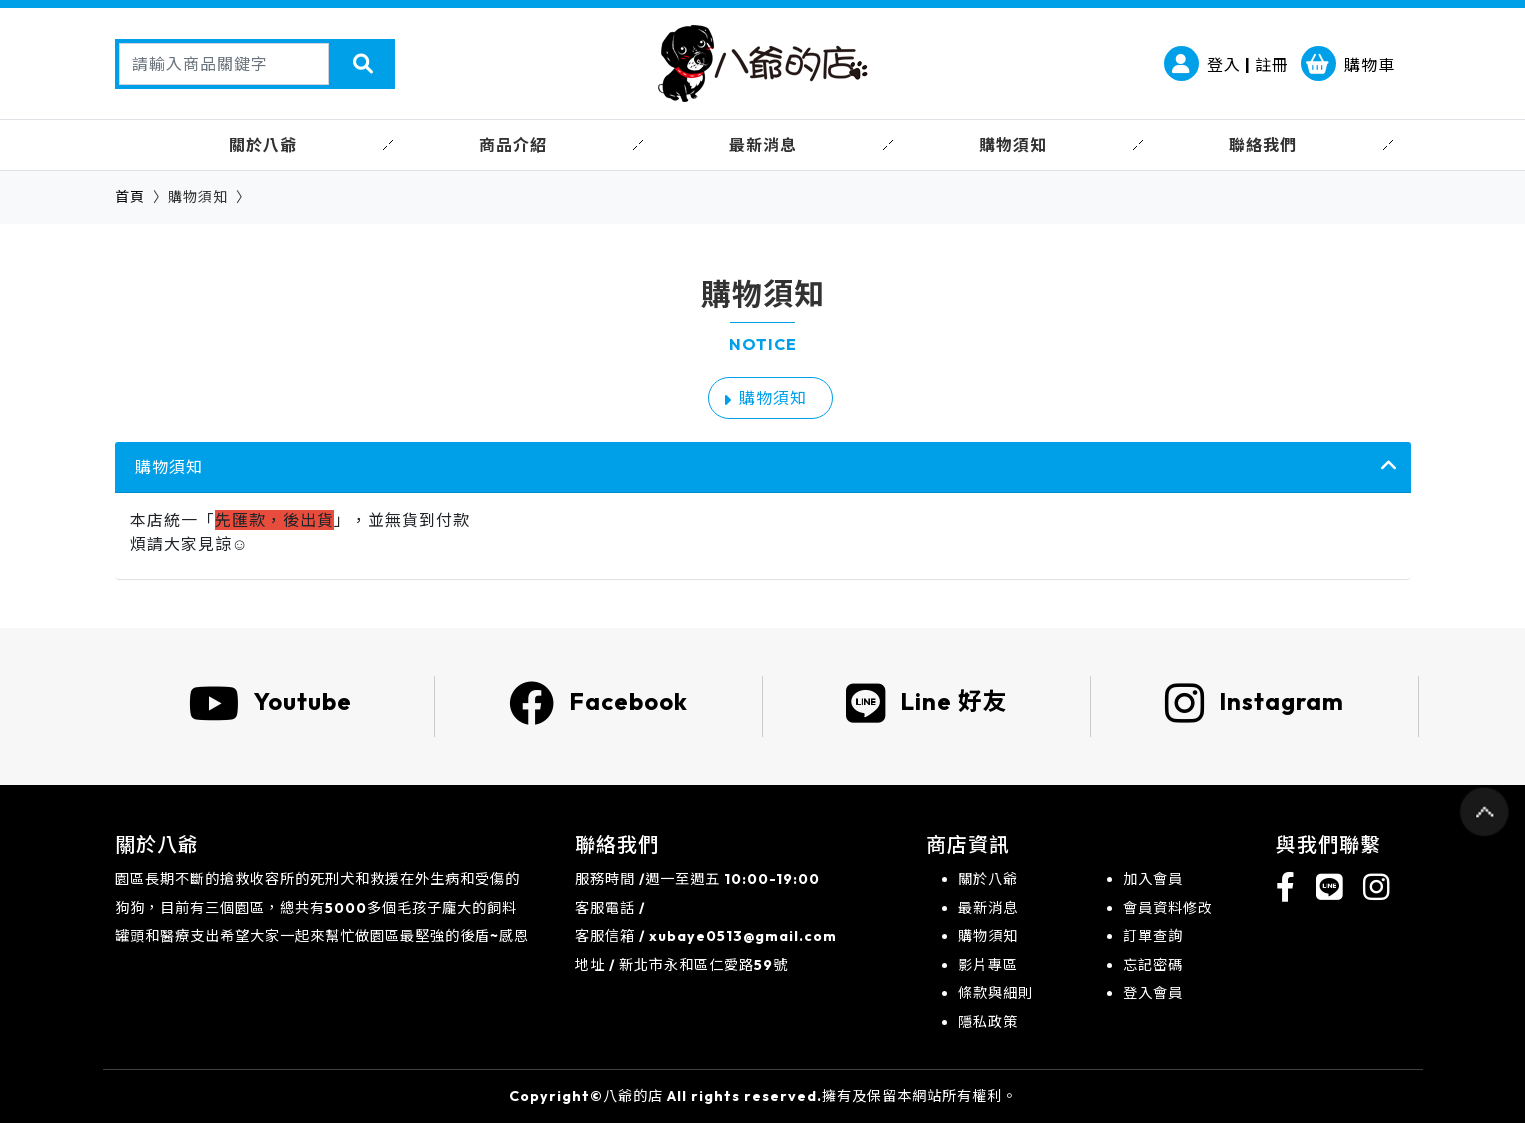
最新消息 (988, 908)
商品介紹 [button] (513, 145)
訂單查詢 (1153, 936)
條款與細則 (995, 993)
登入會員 (1153, 993)
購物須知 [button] (1013, 145)
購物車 (1348, 65)
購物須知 (773, 398)
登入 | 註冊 (1226, 65)
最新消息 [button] (763, 145)
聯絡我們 (1263, 145)
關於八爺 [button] (263, 145)
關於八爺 (988, 879)
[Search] (224, 64)
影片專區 (988, 965)
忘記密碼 (1153, 965)
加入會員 (1153, 879)
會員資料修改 (1168, 908)
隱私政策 (988, 1022)
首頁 (130, 197)
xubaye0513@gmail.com (743, 936)
